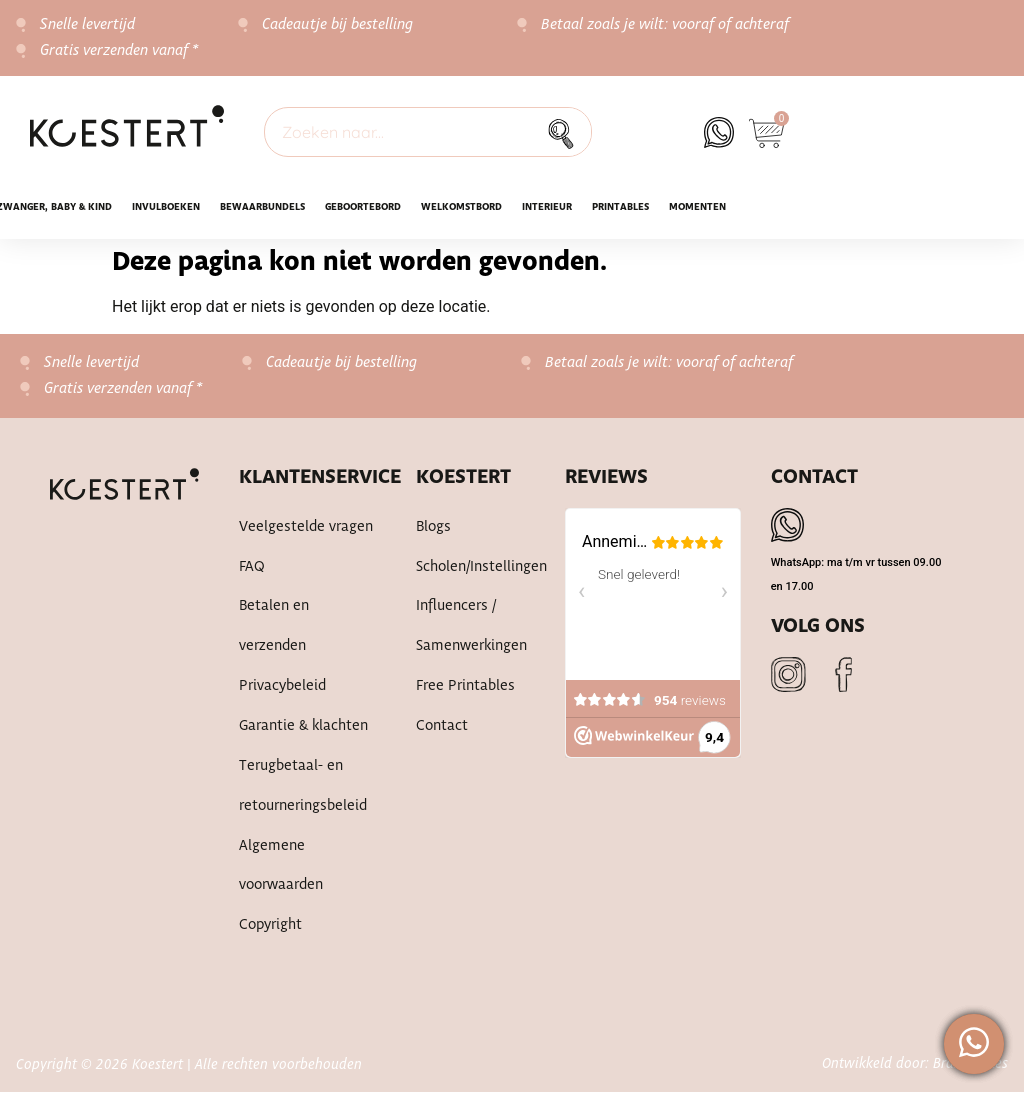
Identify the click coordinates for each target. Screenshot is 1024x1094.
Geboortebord (363, 207)
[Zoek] (566, 132)
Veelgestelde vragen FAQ (306, 548)
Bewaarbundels (262, 207)
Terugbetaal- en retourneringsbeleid (303, 788)
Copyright (270, 928)
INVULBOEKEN (166, 207)
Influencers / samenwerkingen (470, 628)
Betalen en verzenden (274, 628)
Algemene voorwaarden (281, 868)
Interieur (547, 207)
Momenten (697, 207)
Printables (620, 207)
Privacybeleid (282, 688)
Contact (442, 728)
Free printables (465, 688)
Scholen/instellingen (470, 568)
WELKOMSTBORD (461, 207)
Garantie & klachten (303, 728)
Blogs (433, 528)
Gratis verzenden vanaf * (119, 51)
